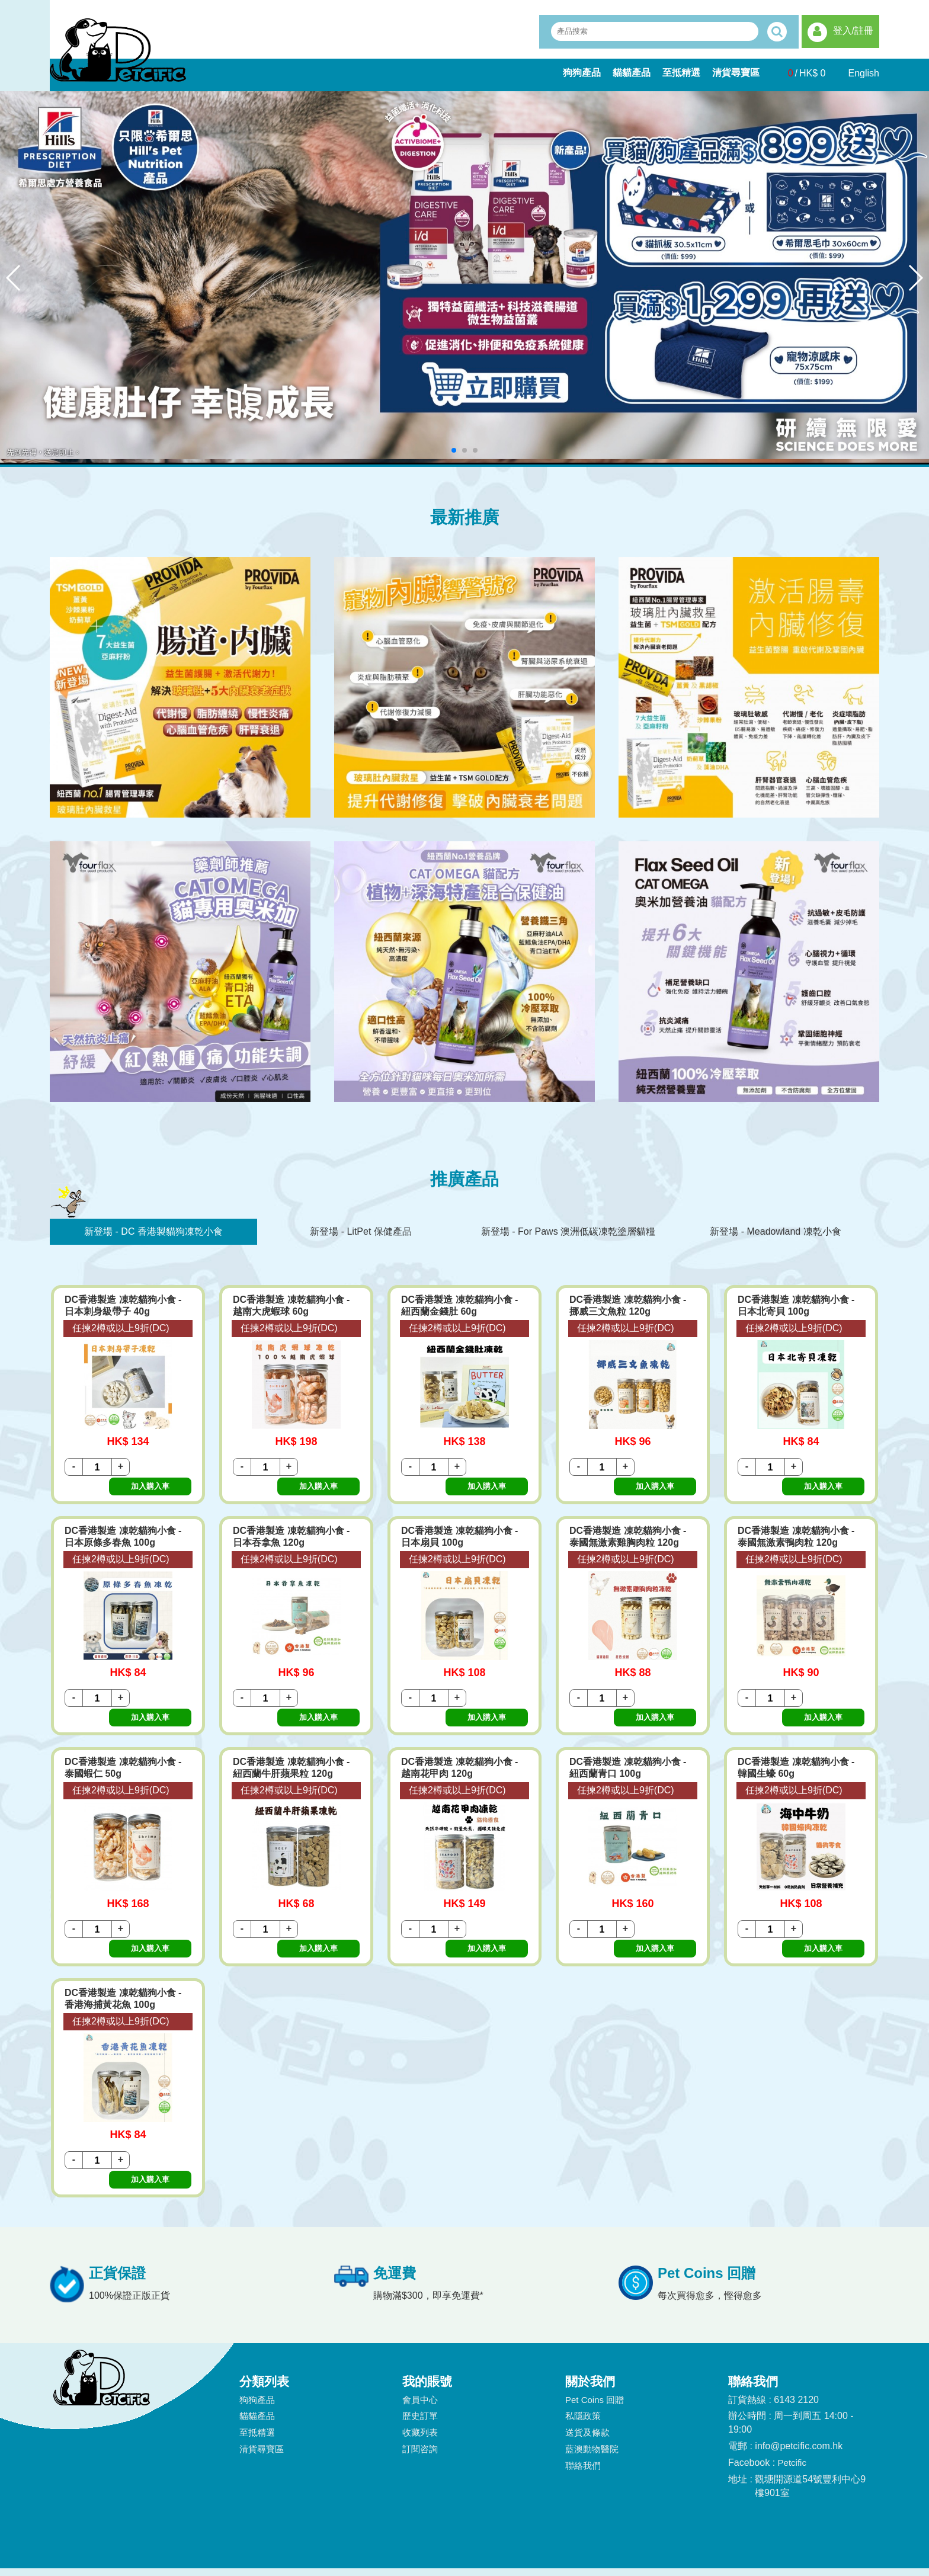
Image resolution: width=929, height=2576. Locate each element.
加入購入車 (162, 1466)
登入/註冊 (853, 30)
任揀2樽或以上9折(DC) (120, 1328)
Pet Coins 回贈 (594, 2320)
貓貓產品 (632, 73)
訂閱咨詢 (420, 2369)
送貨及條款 (587, 2353)
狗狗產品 (582, 73)
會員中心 (420, 2320)
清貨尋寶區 (736, 73)
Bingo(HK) (603, 2550)
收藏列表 (420, 2353)
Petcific (792, 2383)
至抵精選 (681, 73)
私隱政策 (583, 2337)
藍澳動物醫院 (592, 2369)
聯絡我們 (583, 2386)
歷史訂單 (420, 2337)
